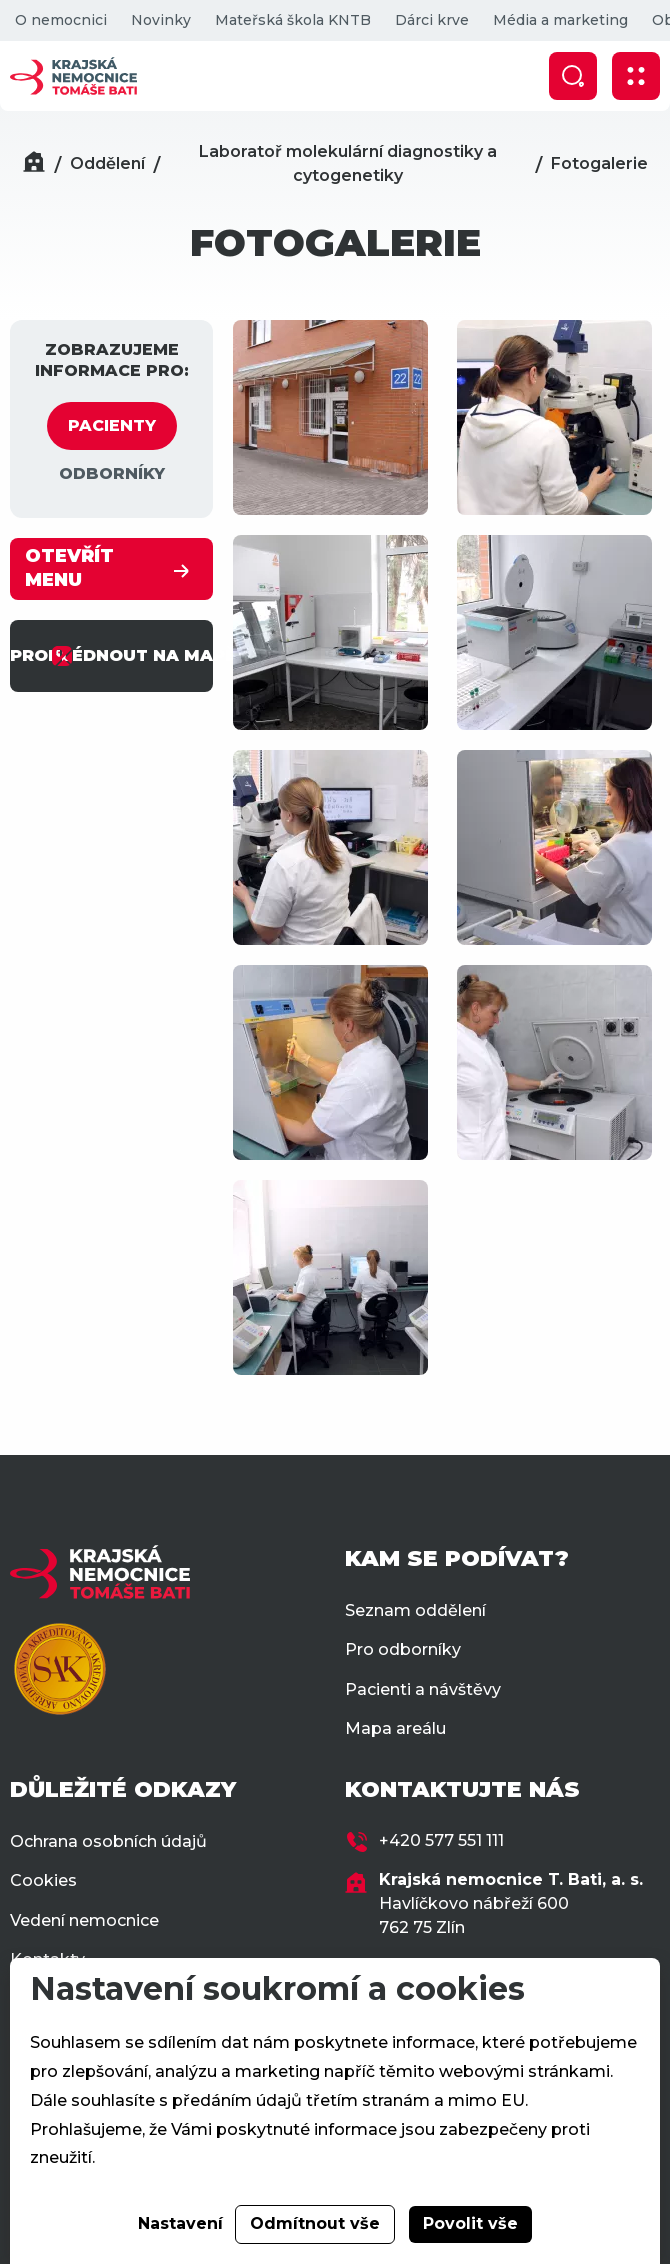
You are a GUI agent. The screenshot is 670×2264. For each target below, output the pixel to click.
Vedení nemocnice (84, 1920)
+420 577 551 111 (441, 1840)
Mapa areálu (395, 1728)
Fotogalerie (599, 163)
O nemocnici (61, 20)
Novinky (161, 20)
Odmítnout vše (315, 2223)
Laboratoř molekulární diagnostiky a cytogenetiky (348, 163)
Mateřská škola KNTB (293, 20)
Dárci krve (432, 20)
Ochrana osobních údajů (108, 1841)
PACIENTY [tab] (112, 425)
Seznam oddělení (415, 1610)
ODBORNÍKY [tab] (112, 473)
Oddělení (107, 163)
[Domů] (34, 164)
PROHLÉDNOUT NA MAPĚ (111, 656)
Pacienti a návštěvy (423, 1689)
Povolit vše (470, 2223)
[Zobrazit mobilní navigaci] (636, 76)
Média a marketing (560, 20)
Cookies (43, 1880)
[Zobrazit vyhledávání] (573, 76)
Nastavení (180, 2223)
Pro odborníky (403, 1649)
